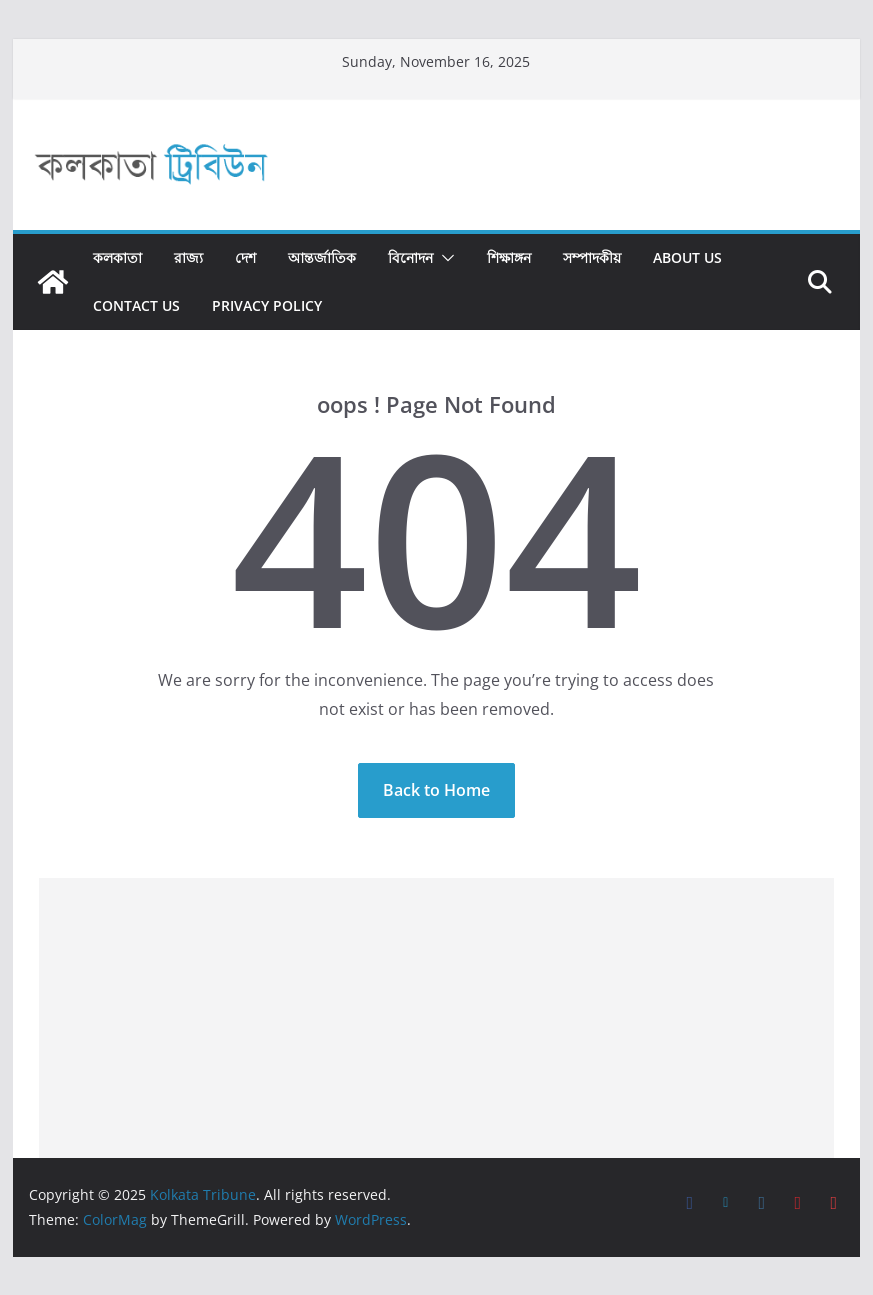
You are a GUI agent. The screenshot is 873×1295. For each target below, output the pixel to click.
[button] (444, 258)
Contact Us (136, 305)
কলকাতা (117, 257)
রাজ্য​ (188, 257)
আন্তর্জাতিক (322, 257)
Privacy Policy (267, 305)
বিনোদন (410, 257)
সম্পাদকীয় (592, 257)
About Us (687, 257)
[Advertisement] (437, 1018)
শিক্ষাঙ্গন (509, 257)
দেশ (245, 257)
